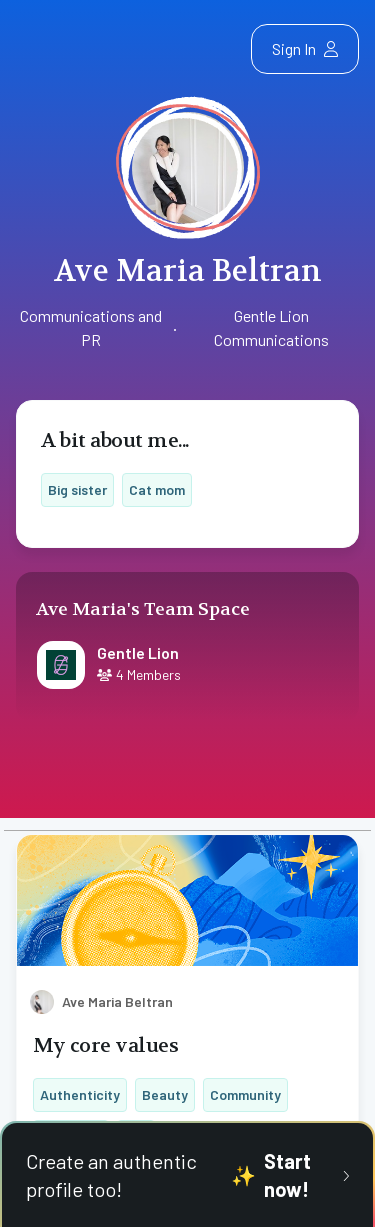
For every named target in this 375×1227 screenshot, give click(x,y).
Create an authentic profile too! (187, 1175)
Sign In (305, 48)
